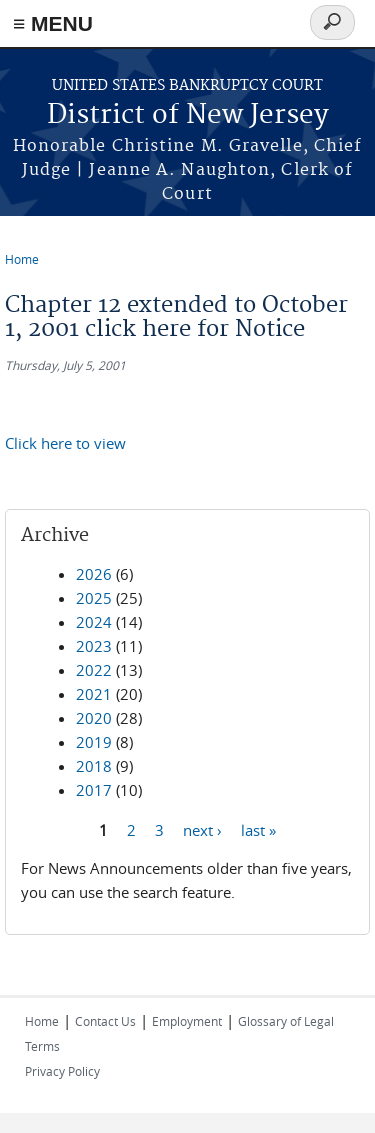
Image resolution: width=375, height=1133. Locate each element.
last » (258, 829)
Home (22, 259)
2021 (94, 694)
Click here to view (65, 443)
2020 (94, 718)
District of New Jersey (188, 115)
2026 (94, 574)
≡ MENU (53, 23)
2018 (94, 766)
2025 (94, 598)
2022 (94, 670)
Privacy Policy (62, 1071)
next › (202, 829)
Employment (187, 1021)
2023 (94, 646)
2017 (94, 790)
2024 (94, 622)
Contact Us (105, 1021)
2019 (94, 742)
